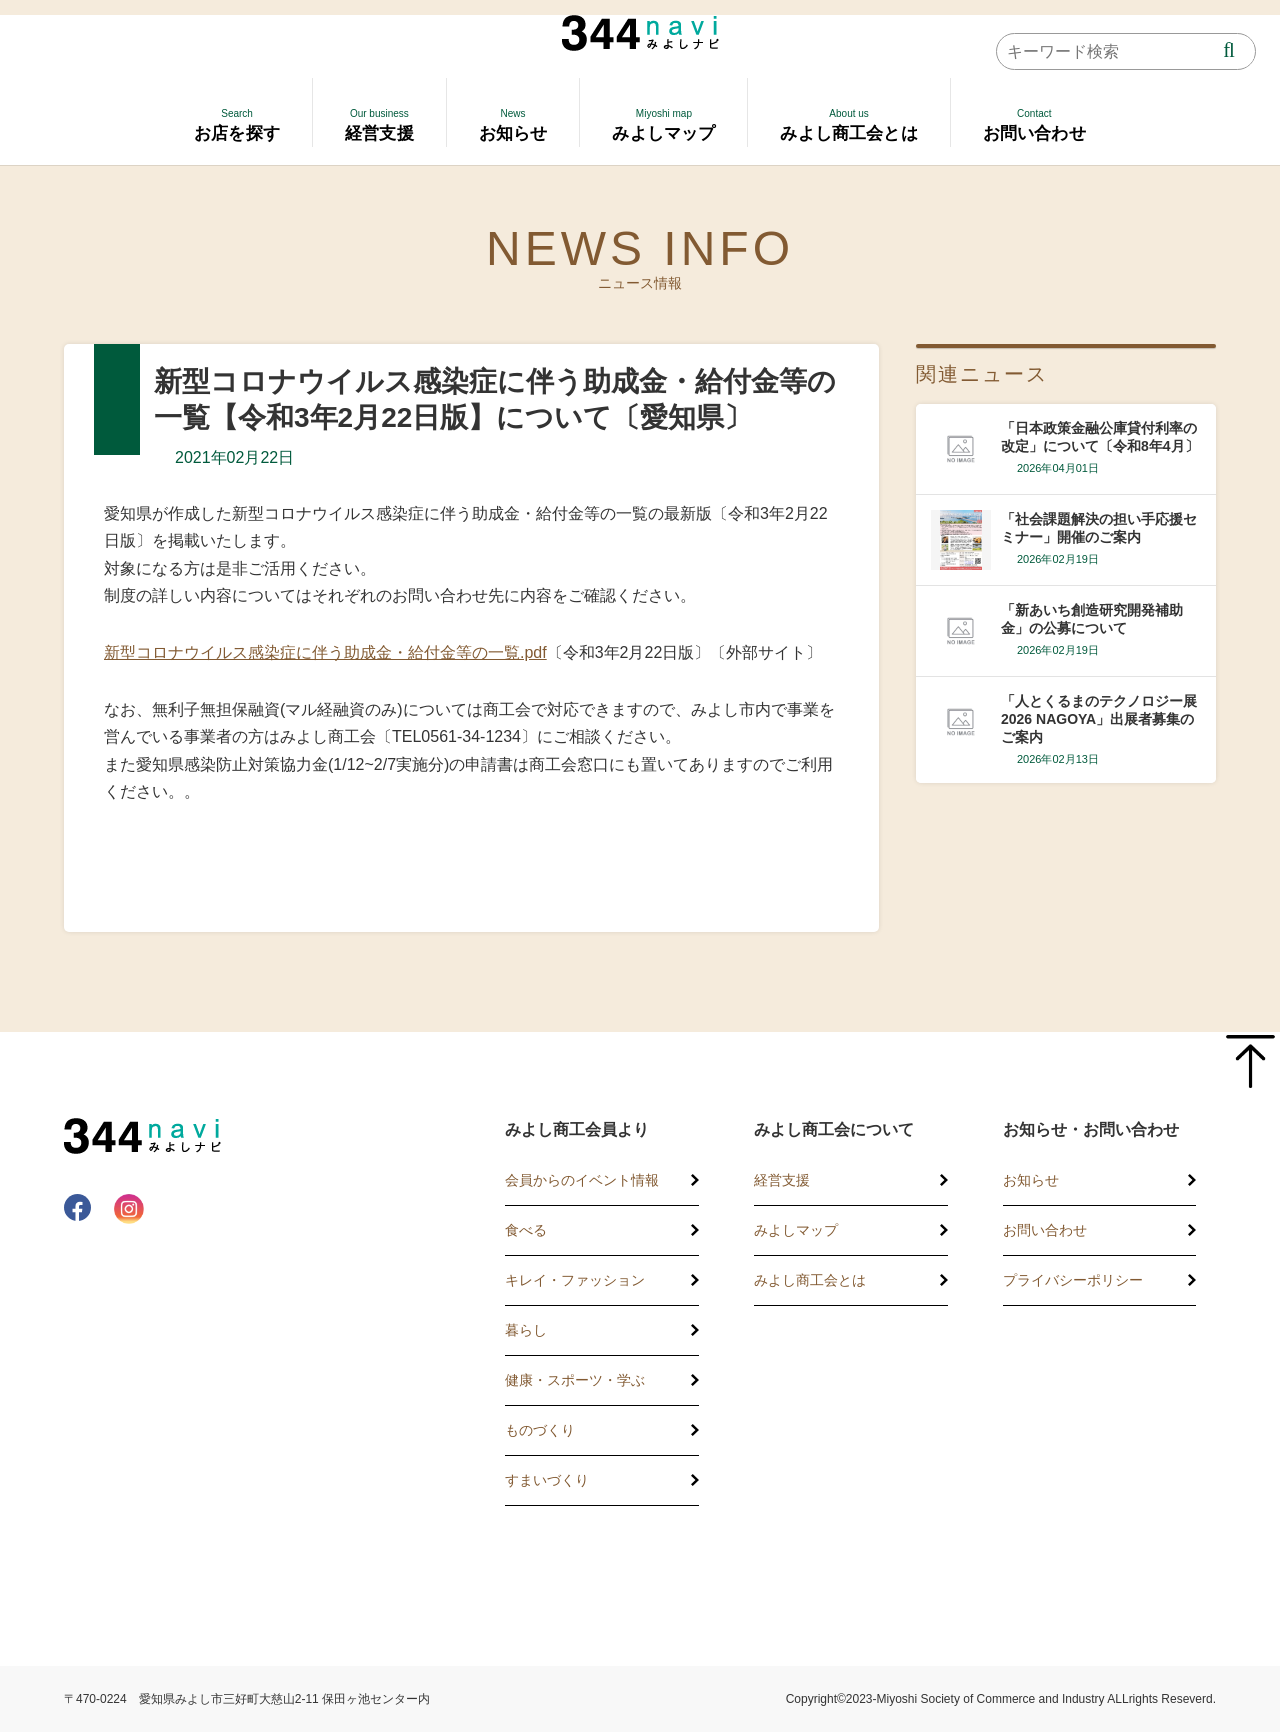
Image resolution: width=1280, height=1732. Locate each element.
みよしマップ (796, 1230)
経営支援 (782, 1180)
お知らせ (1031, 1180)
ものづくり (540, 1430)
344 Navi (640, 33)
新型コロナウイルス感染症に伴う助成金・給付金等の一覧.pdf (325, 652)
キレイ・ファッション (575, 1280)
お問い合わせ (1045, 1230)
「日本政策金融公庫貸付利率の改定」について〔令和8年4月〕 (1100, 437)
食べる (526, 1230)
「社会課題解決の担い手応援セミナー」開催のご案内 (1099, 528)
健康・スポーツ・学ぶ (575, 1380)
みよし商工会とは (810, 1280)
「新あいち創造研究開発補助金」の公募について (1092, 619)
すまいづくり (547, 1480)
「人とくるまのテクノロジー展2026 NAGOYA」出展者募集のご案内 (1099, 719)
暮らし (526, 1330)
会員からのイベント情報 (582, 1180)
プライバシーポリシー (1073, 1280)
